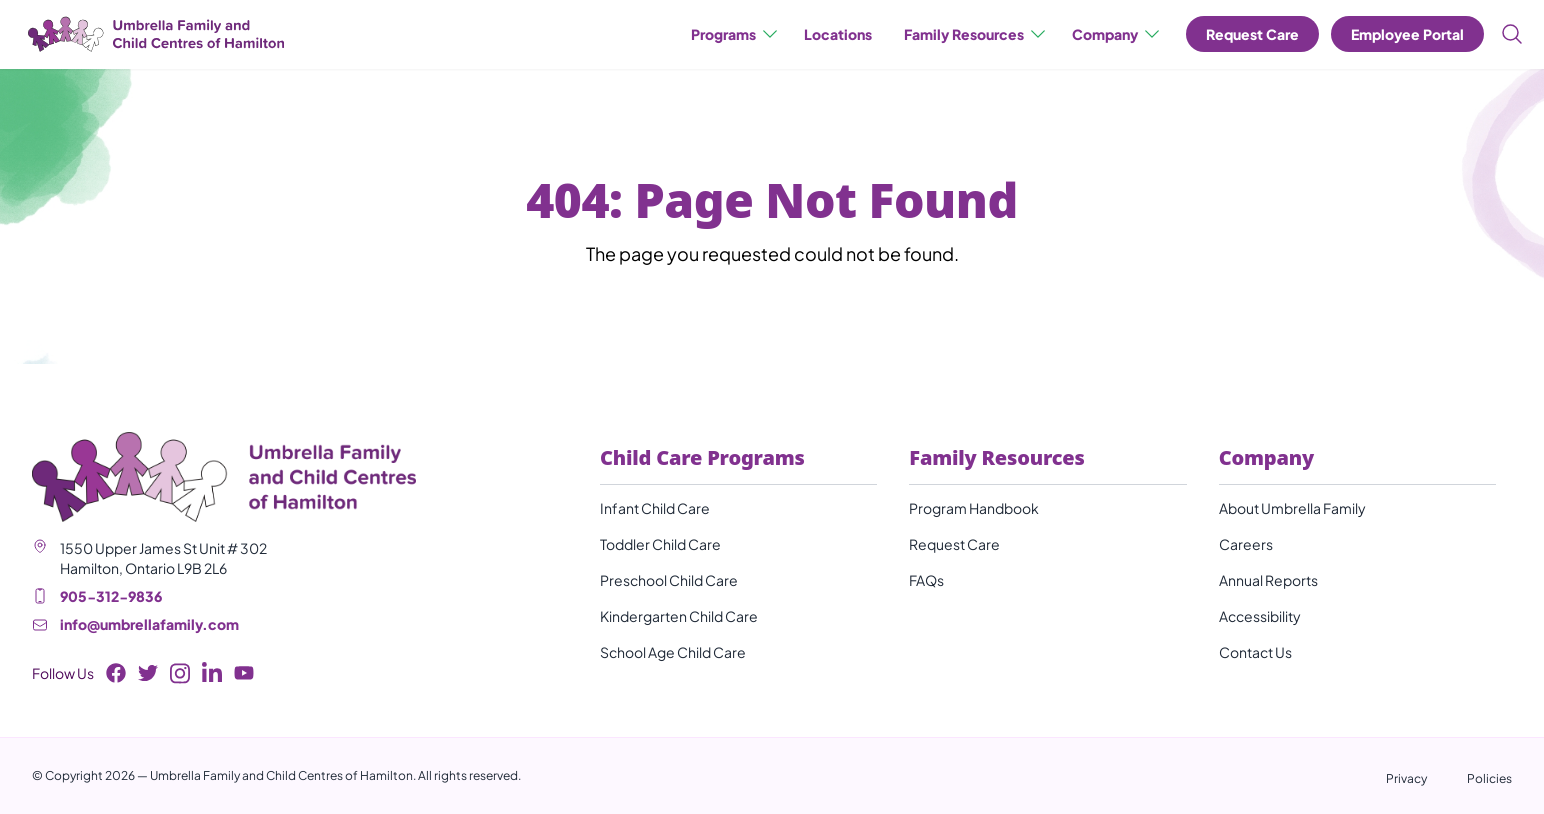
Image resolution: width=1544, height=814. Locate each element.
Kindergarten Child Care (679, 616)
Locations (838, 34)
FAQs (926, 580)
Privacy (1406, 778)
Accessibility (1260, 616)
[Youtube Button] (244, 673)
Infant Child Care (655, 508)
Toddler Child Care (660, 544)
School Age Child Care (673, 652)
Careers (1246, 544)
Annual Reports (1268, 580)
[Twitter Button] (148, 673)
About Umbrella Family (1292, 508)
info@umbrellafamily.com (149, 624)
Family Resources (976, 34)
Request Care (1252, 34)
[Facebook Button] (116, 673)
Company (1117, 34)
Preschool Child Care (669, 580)
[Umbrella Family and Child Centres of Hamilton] (154, 34)
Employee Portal (1407, 34)
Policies (1489, 778)
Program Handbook (974, 508)
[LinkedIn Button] (212, 673)
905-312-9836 (111, 596)
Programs (735, 34)
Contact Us (1255, 652)
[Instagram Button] (180, 673)
